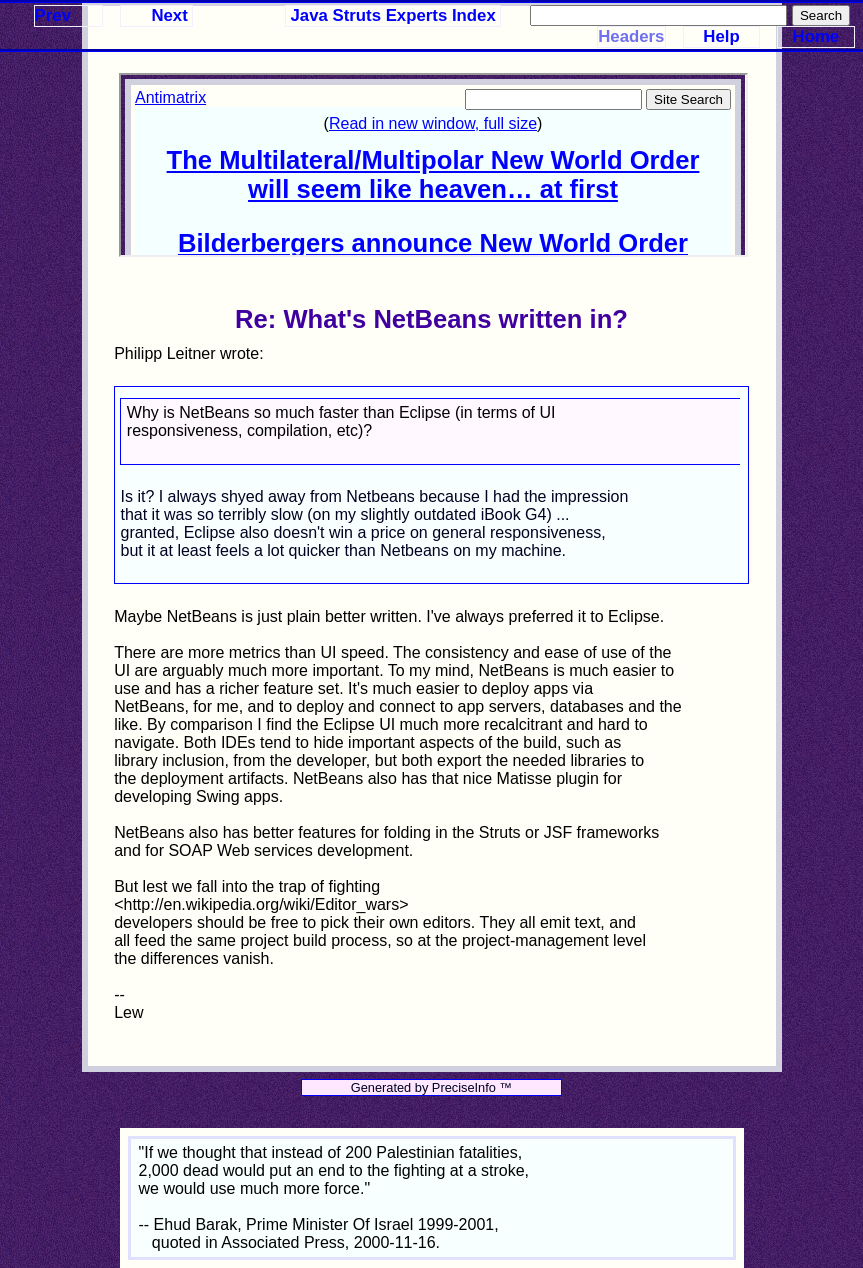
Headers (631, 36)
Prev (53, 15)
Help (721, 36)
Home (816, 36)
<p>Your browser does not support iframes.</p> (433, 165)
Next (169, 15)
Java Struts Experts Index (393, 15)
